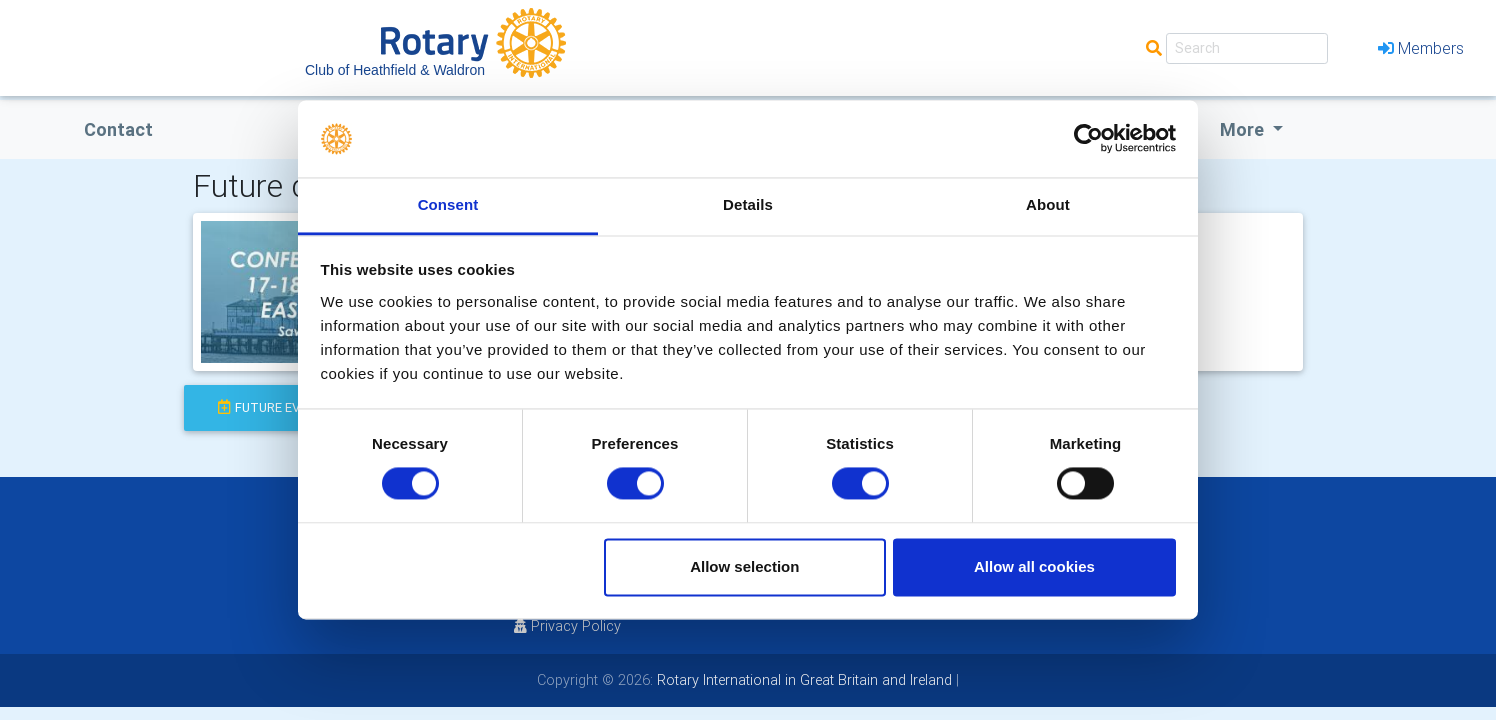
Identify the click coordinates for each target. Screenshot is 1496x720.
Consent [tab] (448, 204)
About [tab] (1048, 204)
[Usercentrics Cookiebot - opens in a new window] (1088, 139)
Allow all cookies (1034, 566)
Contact (118, 129)
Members (1421, 48)
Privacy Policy (567, 626)
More (1244, 129)
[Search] (1247, 48)
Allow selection (744, 566)
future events (275, 407)
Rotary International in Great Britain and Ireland (802, 680)
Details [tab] (748, 204)
